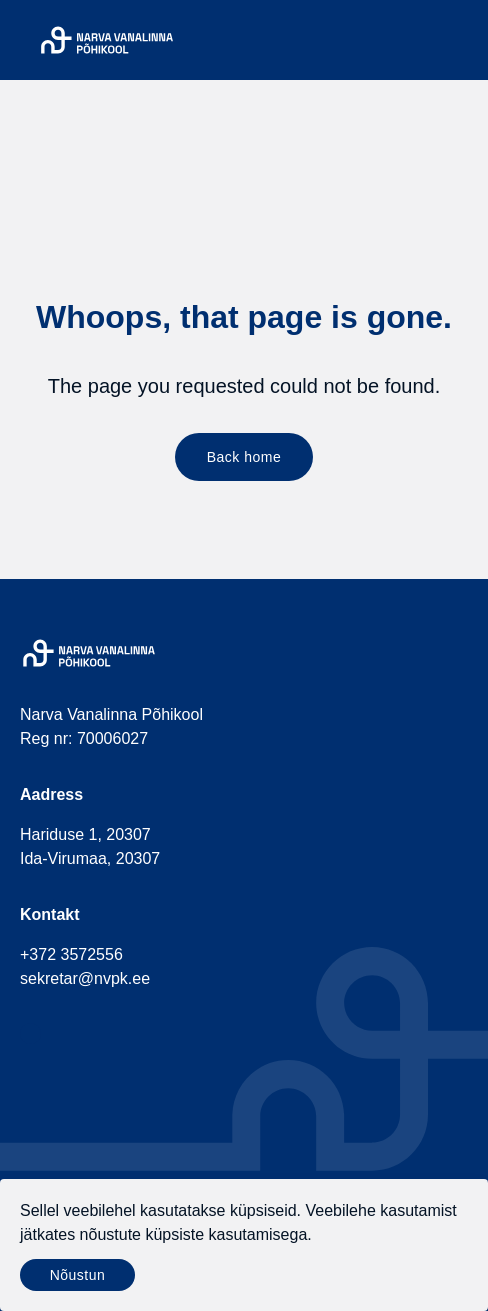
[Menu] (456, 40)
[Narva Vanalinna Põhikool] (107, 40)
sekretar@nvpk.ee (85, 978)
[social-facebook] (30, 1033)
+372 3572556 (71, 954)
